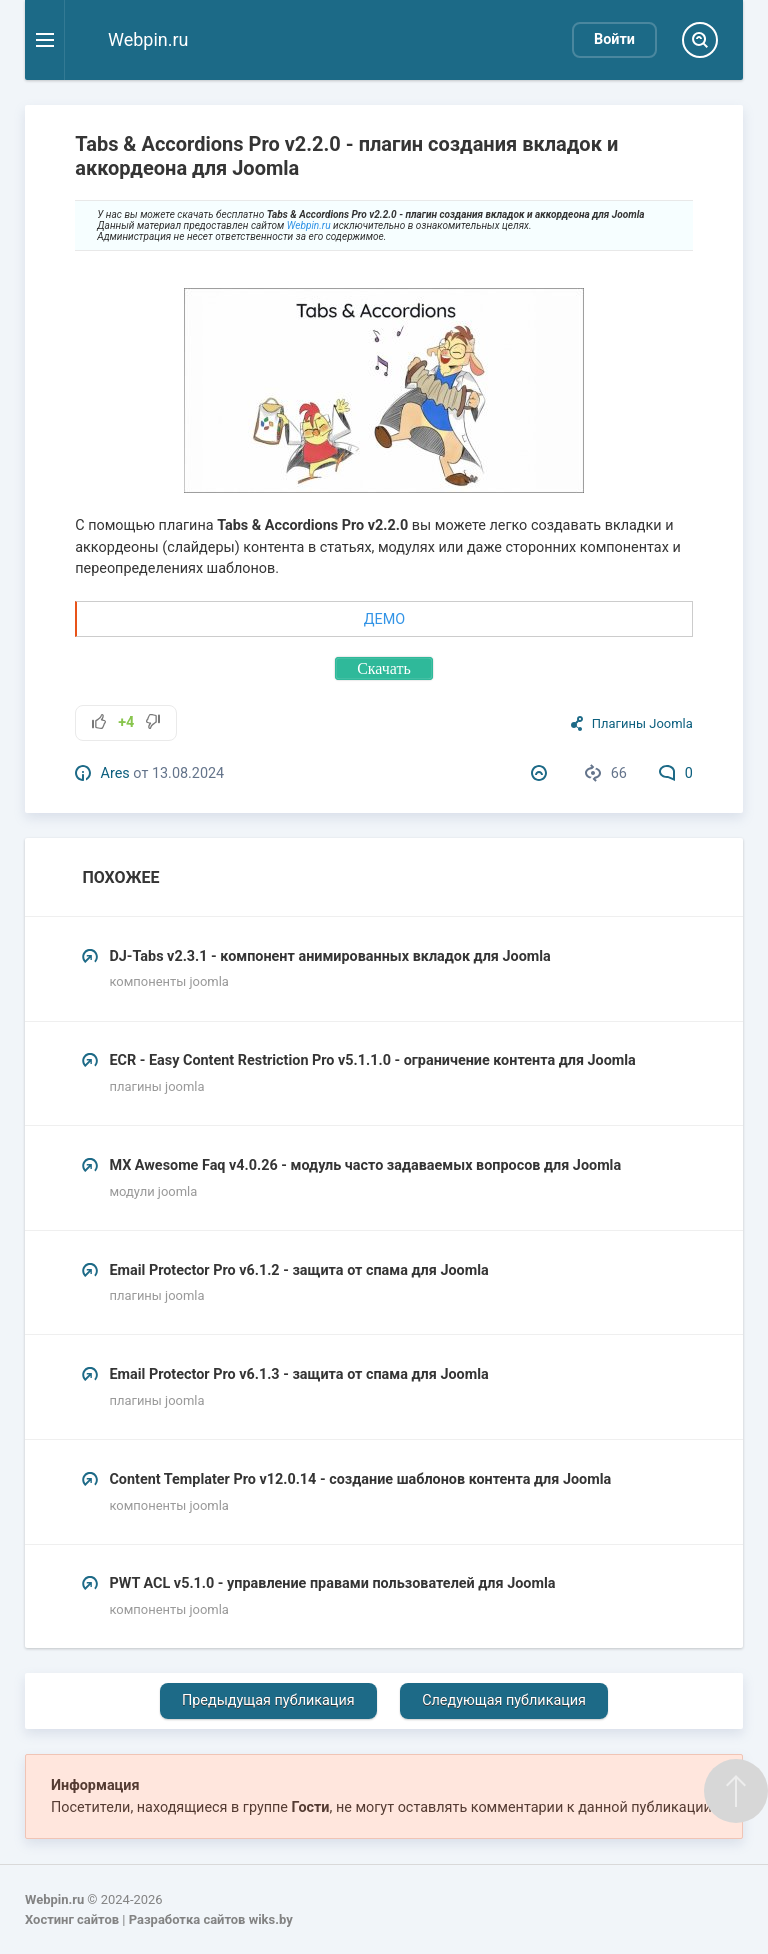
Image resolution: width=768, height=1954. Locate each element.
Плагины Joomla (642, 723)
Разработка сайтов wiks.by (211, 1919)
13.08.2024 (188, 773)
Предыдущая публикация (268, 1700)
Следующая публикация (504, 1700)
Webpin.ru (309, 225)
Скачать (384, 668)
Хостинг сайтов (72, 1919)
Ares (115, 773)
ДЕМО (384, 619)
